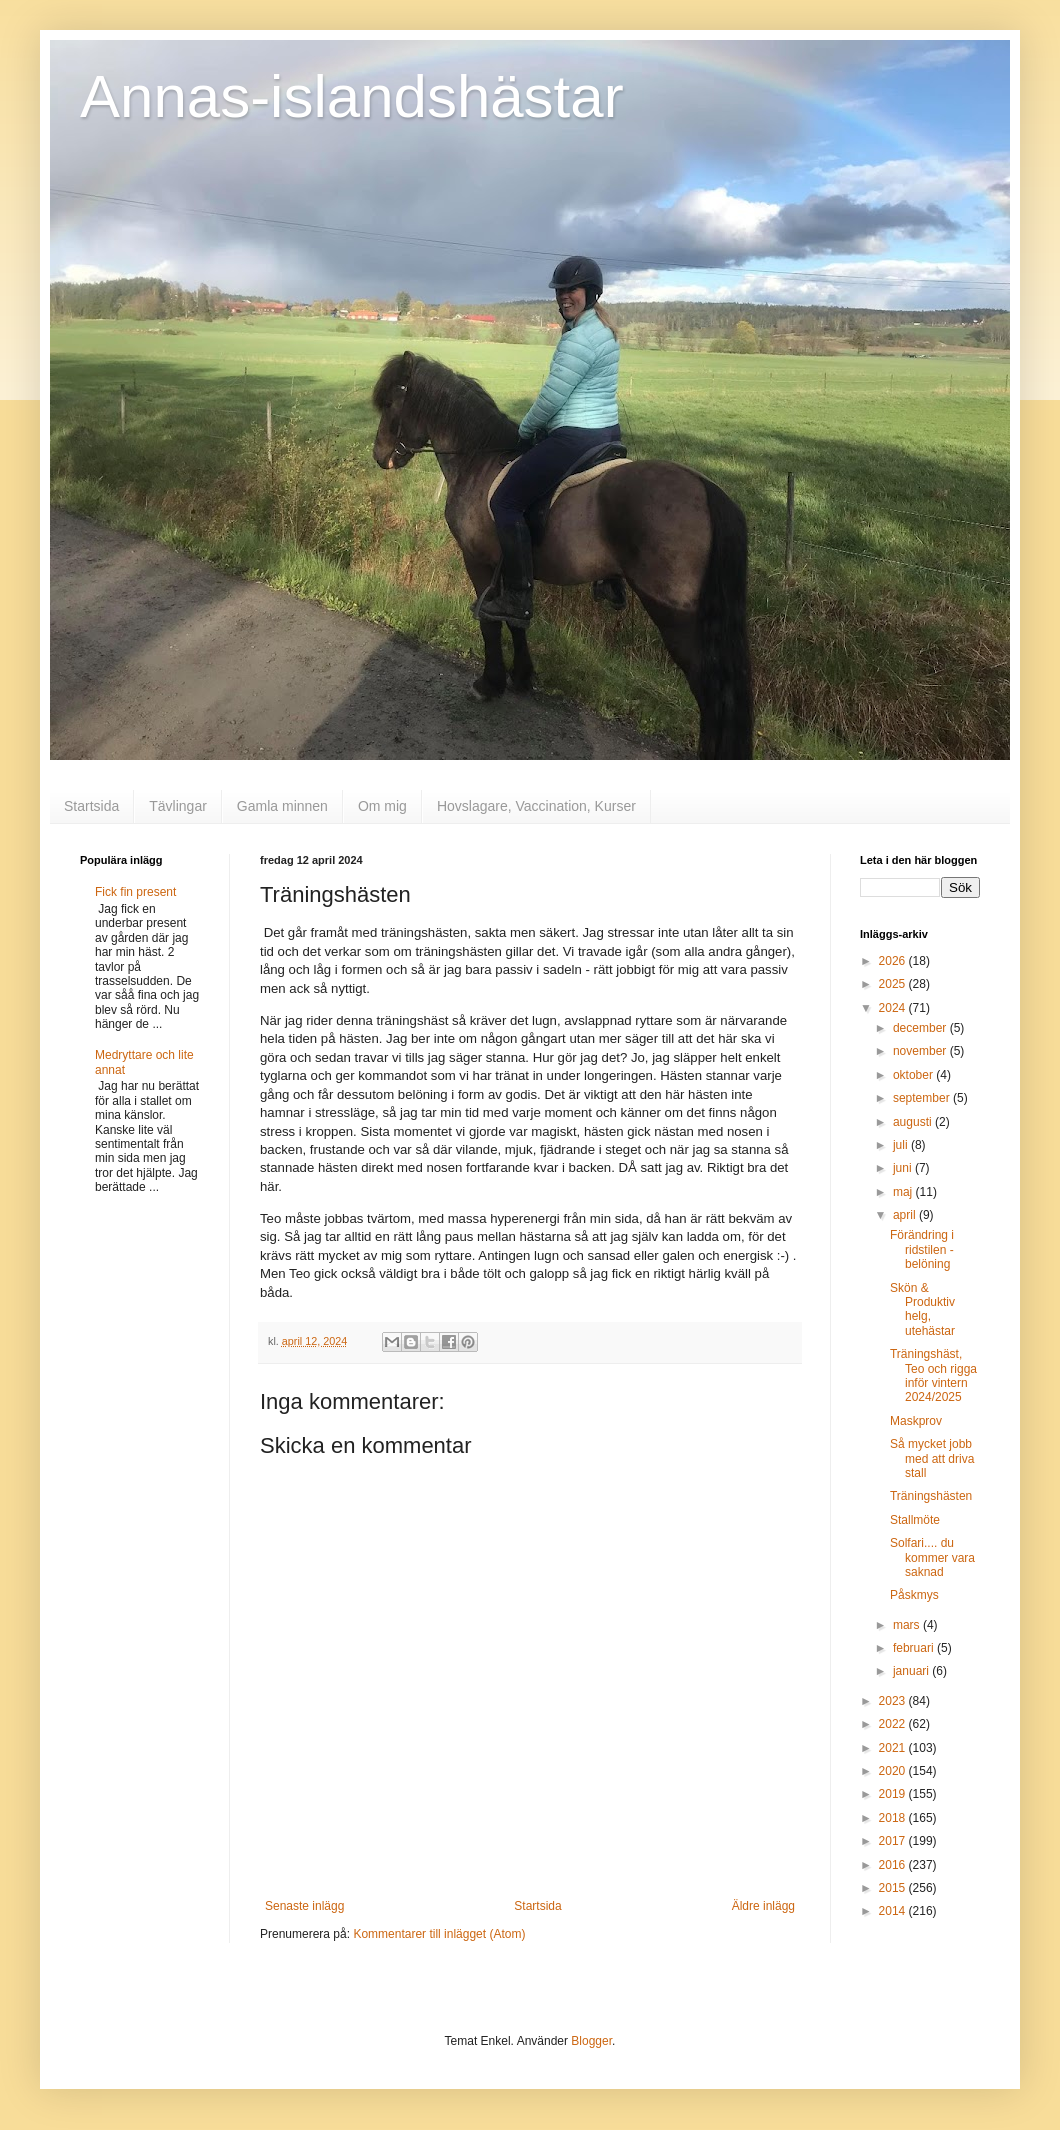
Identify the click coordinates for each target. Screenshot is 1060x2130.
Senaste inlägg (304, 1906)
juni (904, 1168)
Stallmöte (915, 1520)
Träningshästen (931, 1496)
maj (904, 1192)
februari (915, 1648)
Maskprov (916, 1421)
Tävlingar (178, 806)
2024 (894, 1008)
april (906, 1215)
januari (912, 1671)
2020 (894, 1771)
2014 (894, 1911)
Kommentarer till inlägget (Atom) (439, 1934)
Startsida (91, 806)
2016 (894, 1865)
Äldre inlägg (763, 1906)
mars (908, 1625)
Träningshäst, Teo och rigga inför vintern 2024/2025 (933, 1375)
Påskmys (914, 1595)
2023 (894, 1701)
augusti (914, 1122)
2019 (894, 1794)
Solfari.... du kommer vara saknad (932, 1557)
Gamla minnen (282, 806)
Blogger (591, 2041)
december (921, 1028)
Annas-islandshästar (352, 96)
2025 (894, 984)
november (921, 1051)
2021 (894, 1748)
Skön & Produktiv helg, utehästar (922, 1309)
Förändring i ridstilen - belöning (922, 1249)
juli (902, 1145)
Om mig (382, 806)
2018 (894, 1818)
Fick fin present (135, 892)
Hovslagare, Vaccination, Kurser (536, 806)
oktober (914, 1075)
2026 (894, 961)
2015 (894, 1888)
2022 (894, 1724)
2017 (894, 1841)
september (923, 1098)
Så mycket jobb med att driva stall (932, 1458)
